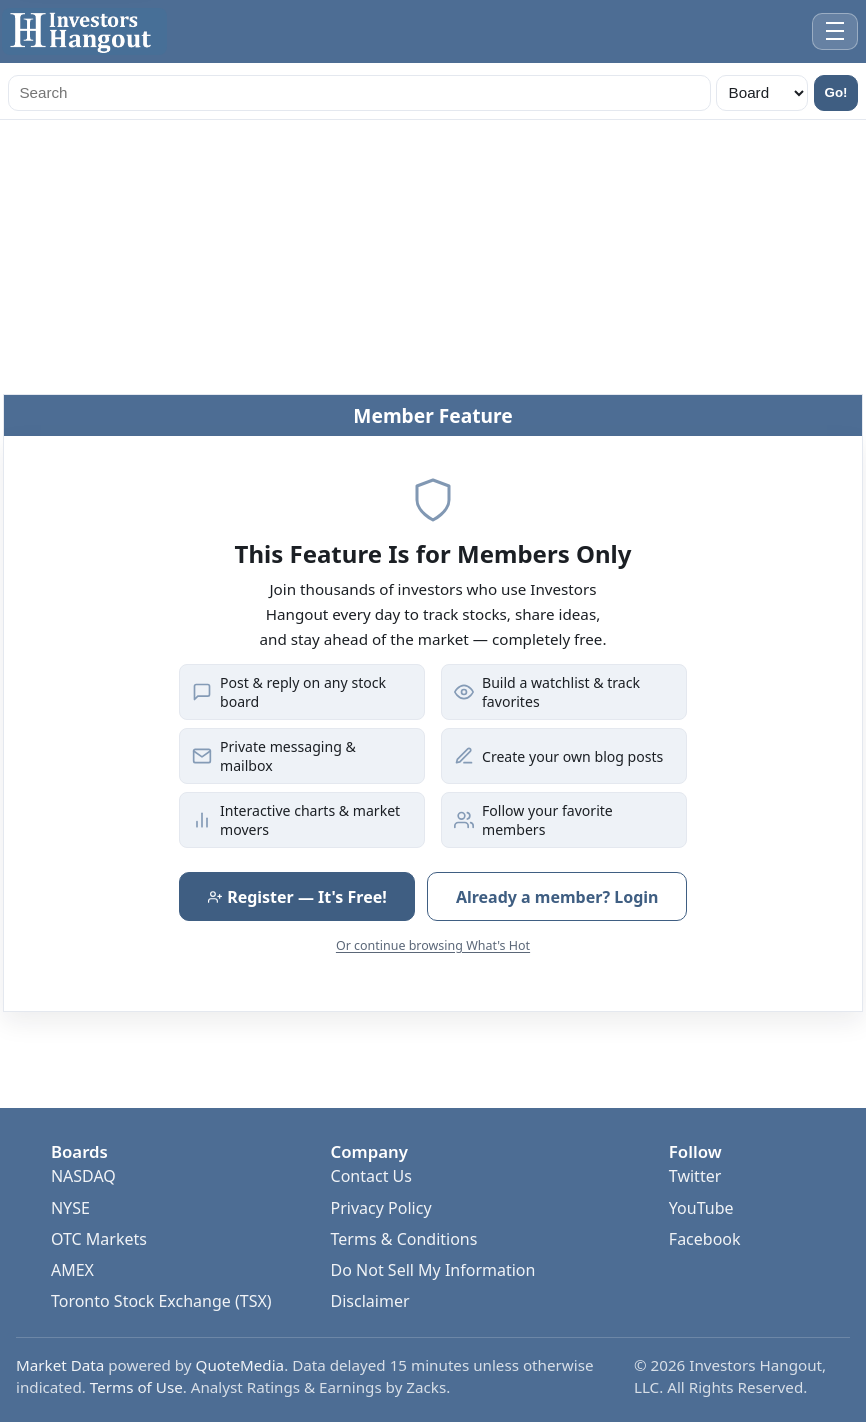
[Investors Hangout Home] (84, 31)
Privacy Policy (381, 1208)
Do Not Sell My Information (433, 1270)
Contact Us (371, 1176)
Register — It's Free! (297, 897)
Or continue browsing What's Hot (433, 945)
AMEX (72, 1270)
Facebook (705, 1239)
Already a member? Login (557, 897)
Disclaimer (370, 1301)
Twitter (695, 1176)
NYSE (70, 1208)
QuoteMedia (240, 1365)
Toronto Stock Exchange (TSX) (161, 1301)
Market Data (60, 1365)
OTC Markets (99, 1239)
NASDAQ (83, 1176)
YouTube (701, 1208)
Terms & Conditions (404, 1239)
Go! (836, 92)
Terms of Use (136, 1387)
